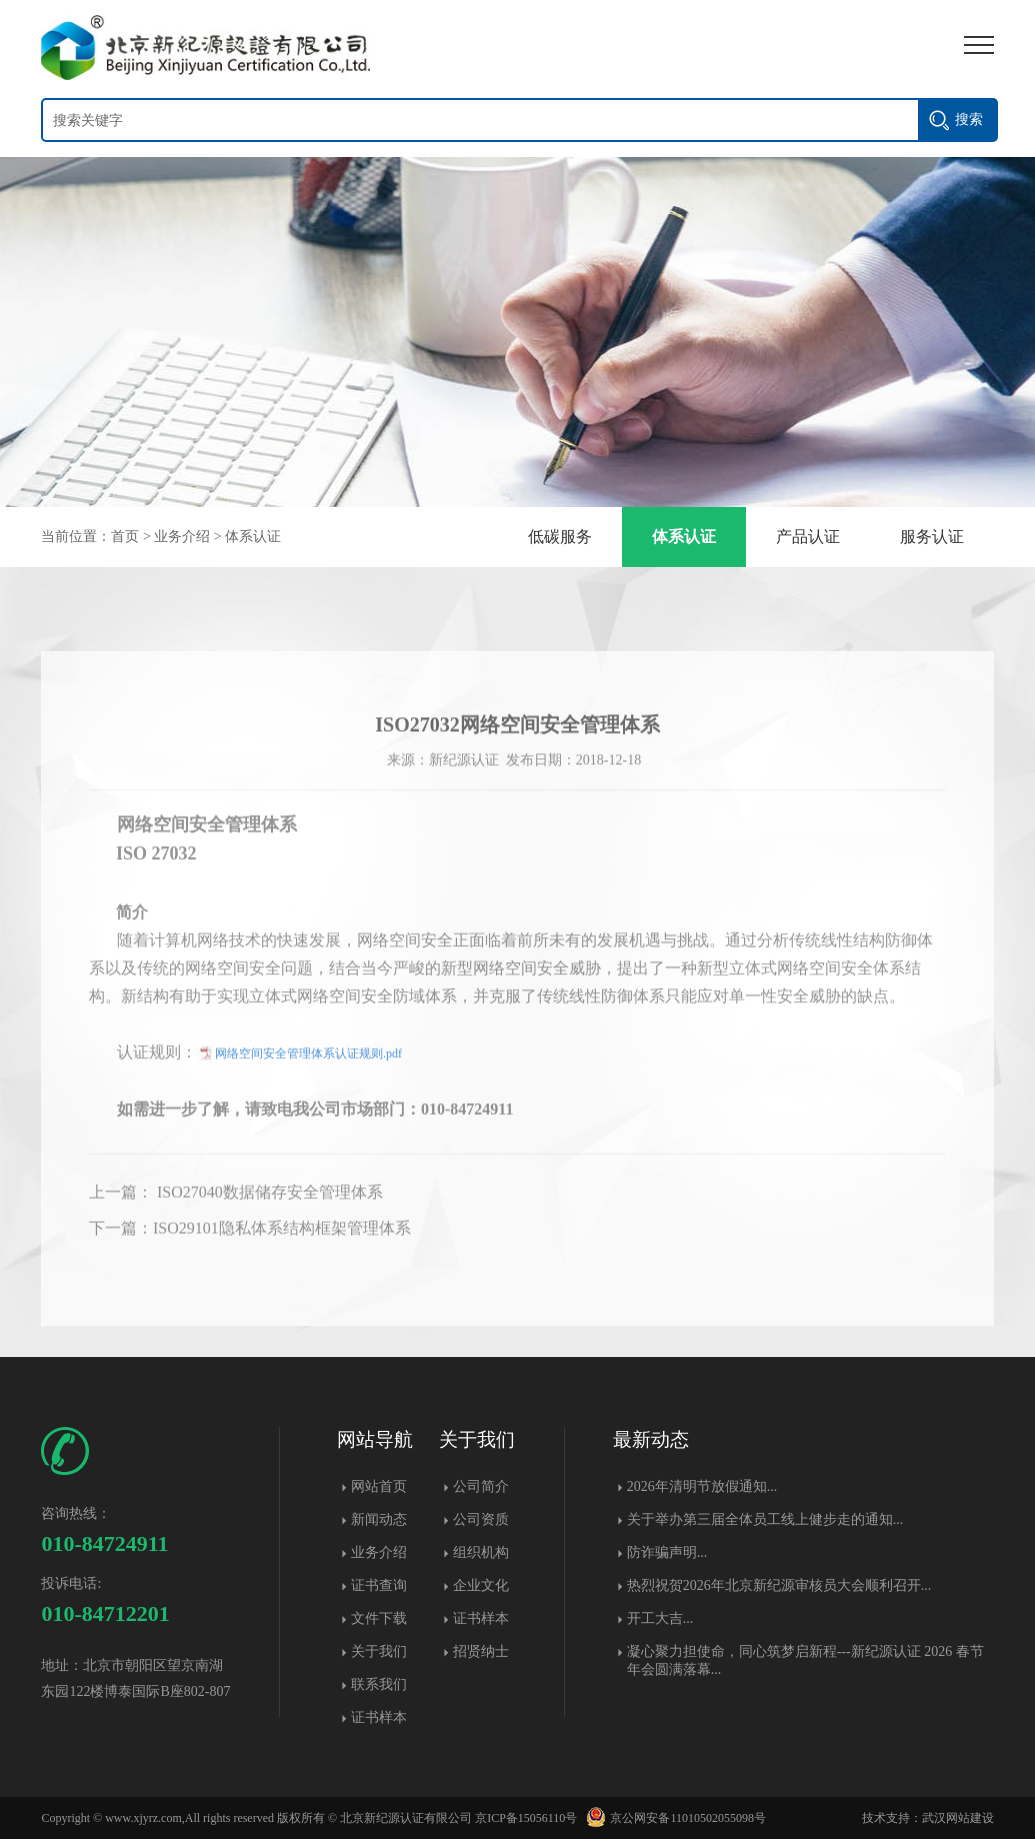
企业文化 (481, 1585)
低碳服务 (560, 536)
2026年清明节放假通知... (702, 1486)
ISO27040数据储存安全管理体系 (268, 1214)
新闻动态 (379, 1519)
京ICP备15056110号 (526, 1818)
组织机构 (481, 1552)
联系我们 (379, 1684)
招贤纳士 (481, 1651)
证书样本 (379, 1717)
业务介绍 (182, 536)
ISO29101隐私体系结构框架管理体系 (282, 1250)
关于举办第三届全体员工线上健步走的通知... (765, 1519)
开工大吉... (660, 1618)
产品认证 (808, 536)
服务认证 (932, 536)
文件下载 (379, 1618)
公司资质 (481, 1519)
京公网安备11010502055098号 (673, 1818)
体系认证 (253, 536)
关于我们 (379, 1651)
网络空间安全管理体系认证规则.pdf (308, 1076)
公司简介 (481, 1486)
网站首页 (379, 1486)
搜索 (969, 119)
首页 (125, 536)
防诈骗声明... (667, 1552)
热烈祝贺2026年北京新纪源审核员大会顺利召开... (779, 1585)
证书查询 (379, 1585)
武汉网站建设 (958, 1818)
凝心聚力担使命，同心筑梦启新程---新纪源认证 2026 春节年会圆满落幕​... (805, 1660)
